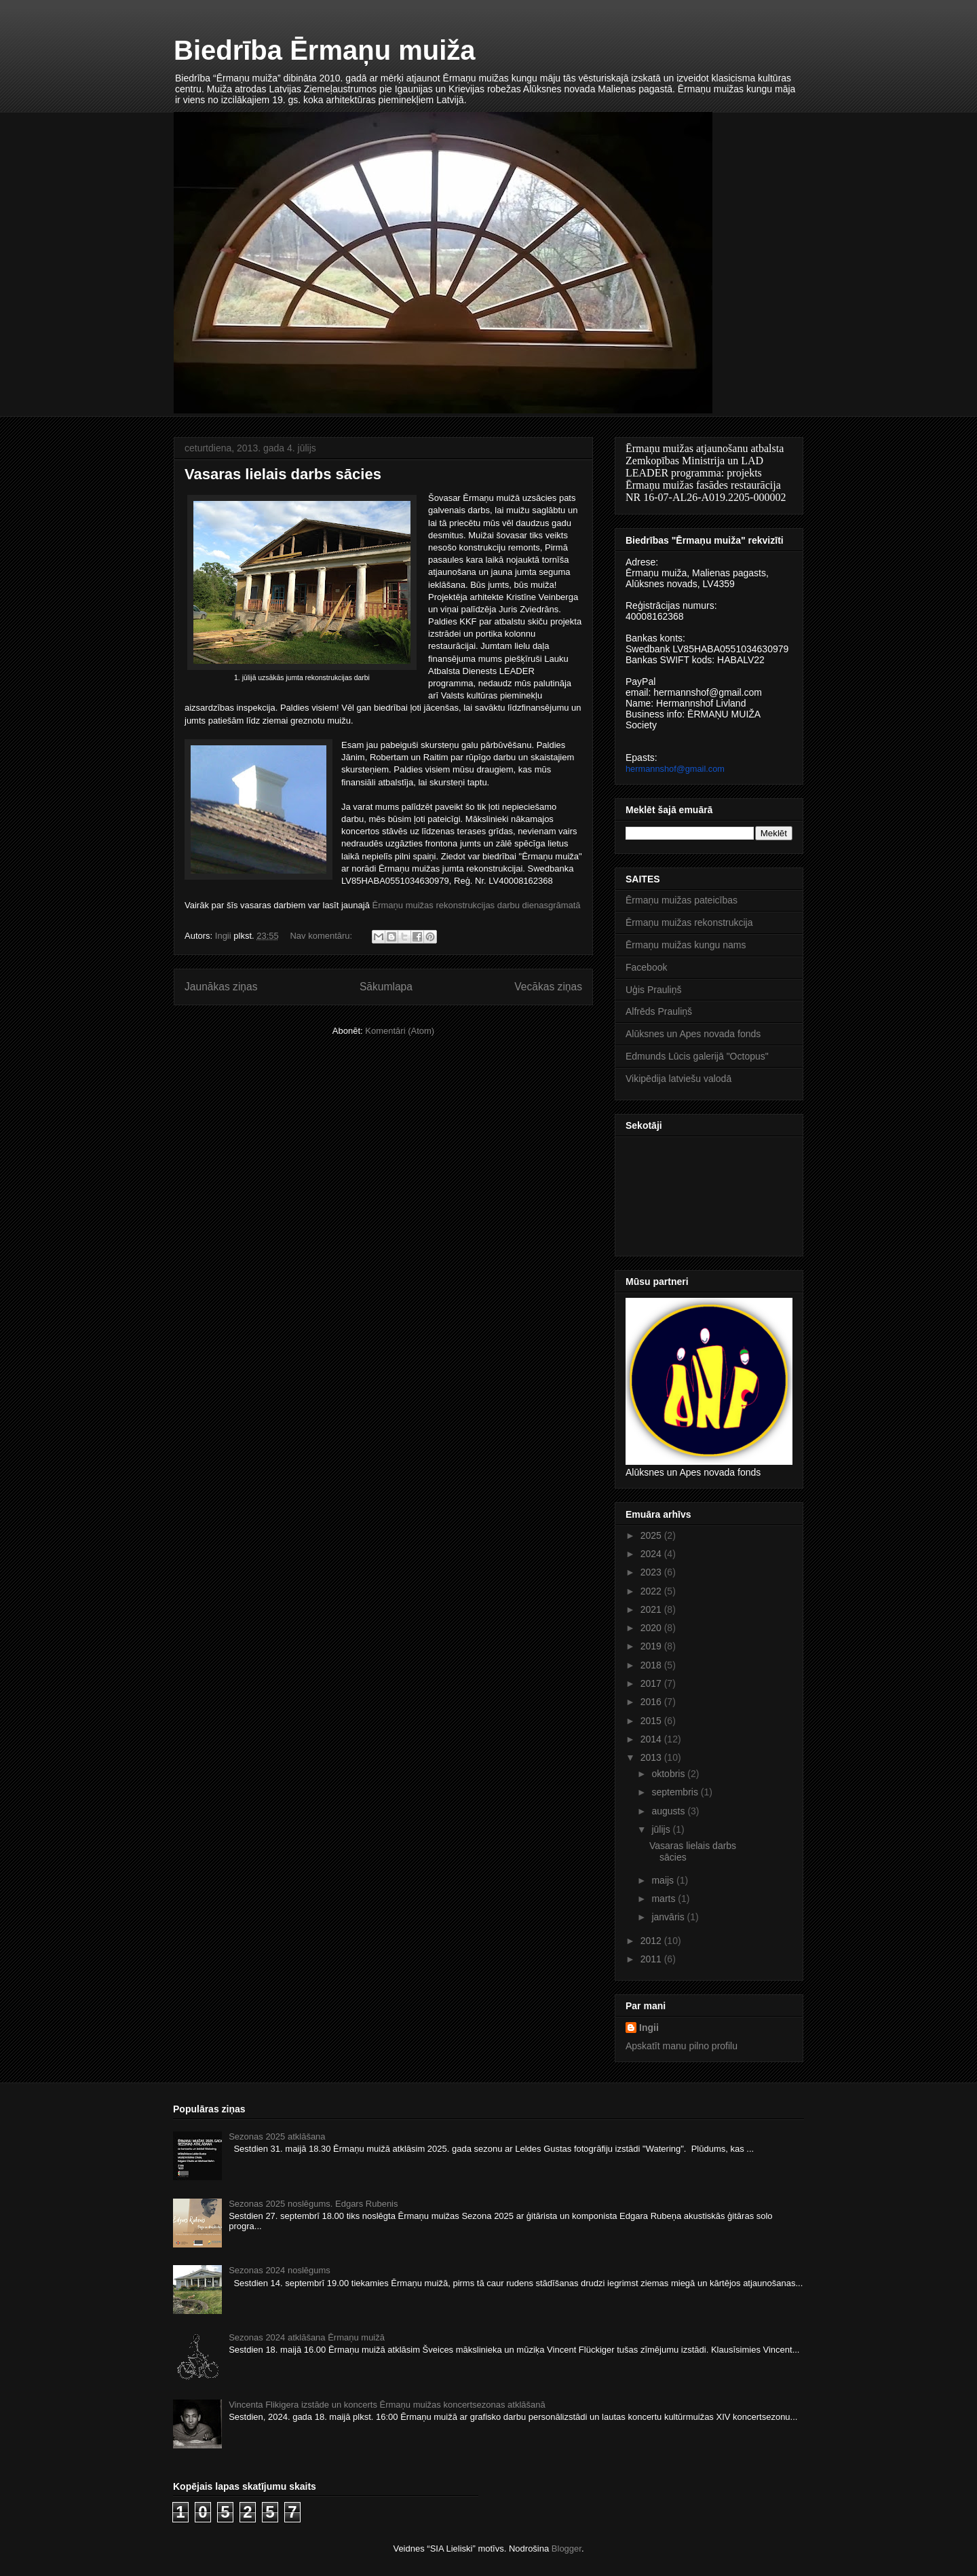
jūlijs (661, 1829)
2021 (652, 1609)
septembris (675, 1792)
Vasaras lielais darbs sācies (283, 474)
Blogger (566, 2548)
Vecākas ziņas (548, 986)
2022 (652, 1591)
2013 (652, 1757)
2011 (652, 1959)
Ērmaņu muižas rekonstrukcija (689, 922)
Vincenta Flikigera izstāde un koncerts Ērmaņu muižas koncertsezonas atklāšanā (387, 2405)
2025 (652, 1535)
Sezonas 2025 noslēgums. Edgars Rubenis (313, 2204)
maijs (663, 1880)
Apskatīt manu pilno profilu (681, 2045)
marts (664, 1898)
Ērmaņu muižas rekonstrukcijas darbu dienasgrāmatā (476, 905)
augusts (669, 1811)
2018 (652, 1665)
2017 (652, 1683)
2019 (652, 1646)
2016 (652, 1701)
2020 (652, 1627)
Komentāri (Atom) (399, 1031)
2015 (652, 1720)
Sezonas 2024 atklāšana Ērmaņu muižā (307, 2337)
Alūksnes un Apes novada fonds (693, 1033)
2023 (652, 1572)
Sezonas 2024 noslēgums (279, 2270)
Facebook (646, 967)
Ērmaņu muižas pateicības (681, 900)
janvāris (669, 1916)
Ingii (649, 2027)
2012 (652, 1940)
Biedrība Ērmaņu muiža (325, 50)
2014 (652, 1739)
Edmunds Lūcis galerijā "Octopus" (697, 1056)
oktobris (669, 1773)
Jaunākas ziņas (221, 986)
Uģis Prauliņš (653, 989)
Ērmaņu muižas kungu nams (686, 944)
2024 (652, 1553)
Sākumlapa (386, 986)
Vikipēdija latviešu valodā (678, 1078)
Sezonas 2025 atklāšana (277, 2136)
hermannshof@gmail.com (675, 769)
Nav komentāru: (322, 936)
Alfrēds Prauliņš (659, 1011)
